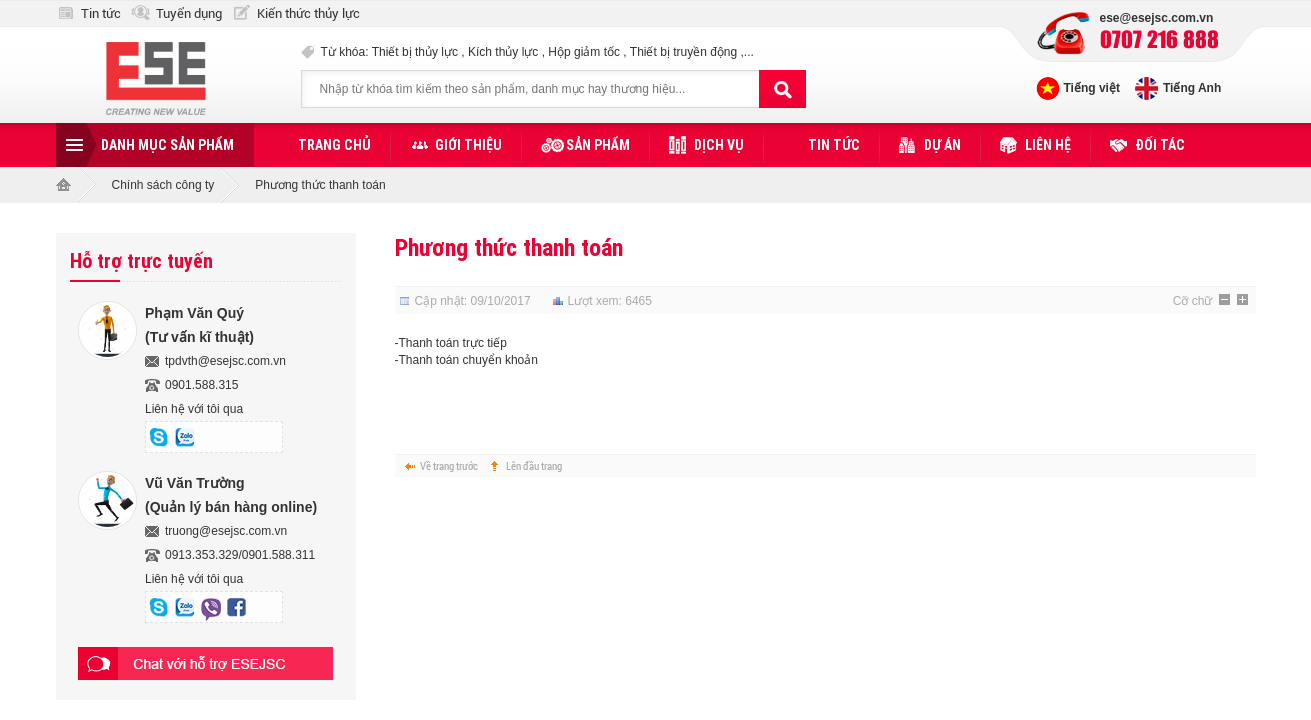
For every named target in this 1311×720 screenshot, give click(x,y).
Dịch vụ (719, 145)
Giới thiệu (468, 145)
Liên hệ (1048, 145)
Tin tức (101, 13)
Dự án (942, 145)
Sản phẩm (598, 145)
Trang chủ (334, 145)
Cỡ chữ (1193, 301)
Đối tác (1160, 145)
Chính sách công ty (163, 185)
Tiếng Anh (1192, 88)
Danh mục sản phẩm (167, 145)
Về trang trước (449, 465)
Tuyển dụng (189, 13)
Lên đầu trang (534, 465)
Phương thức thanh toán (509, 247)
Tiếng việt (1092, 88)
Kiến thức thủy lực (308, 13)
